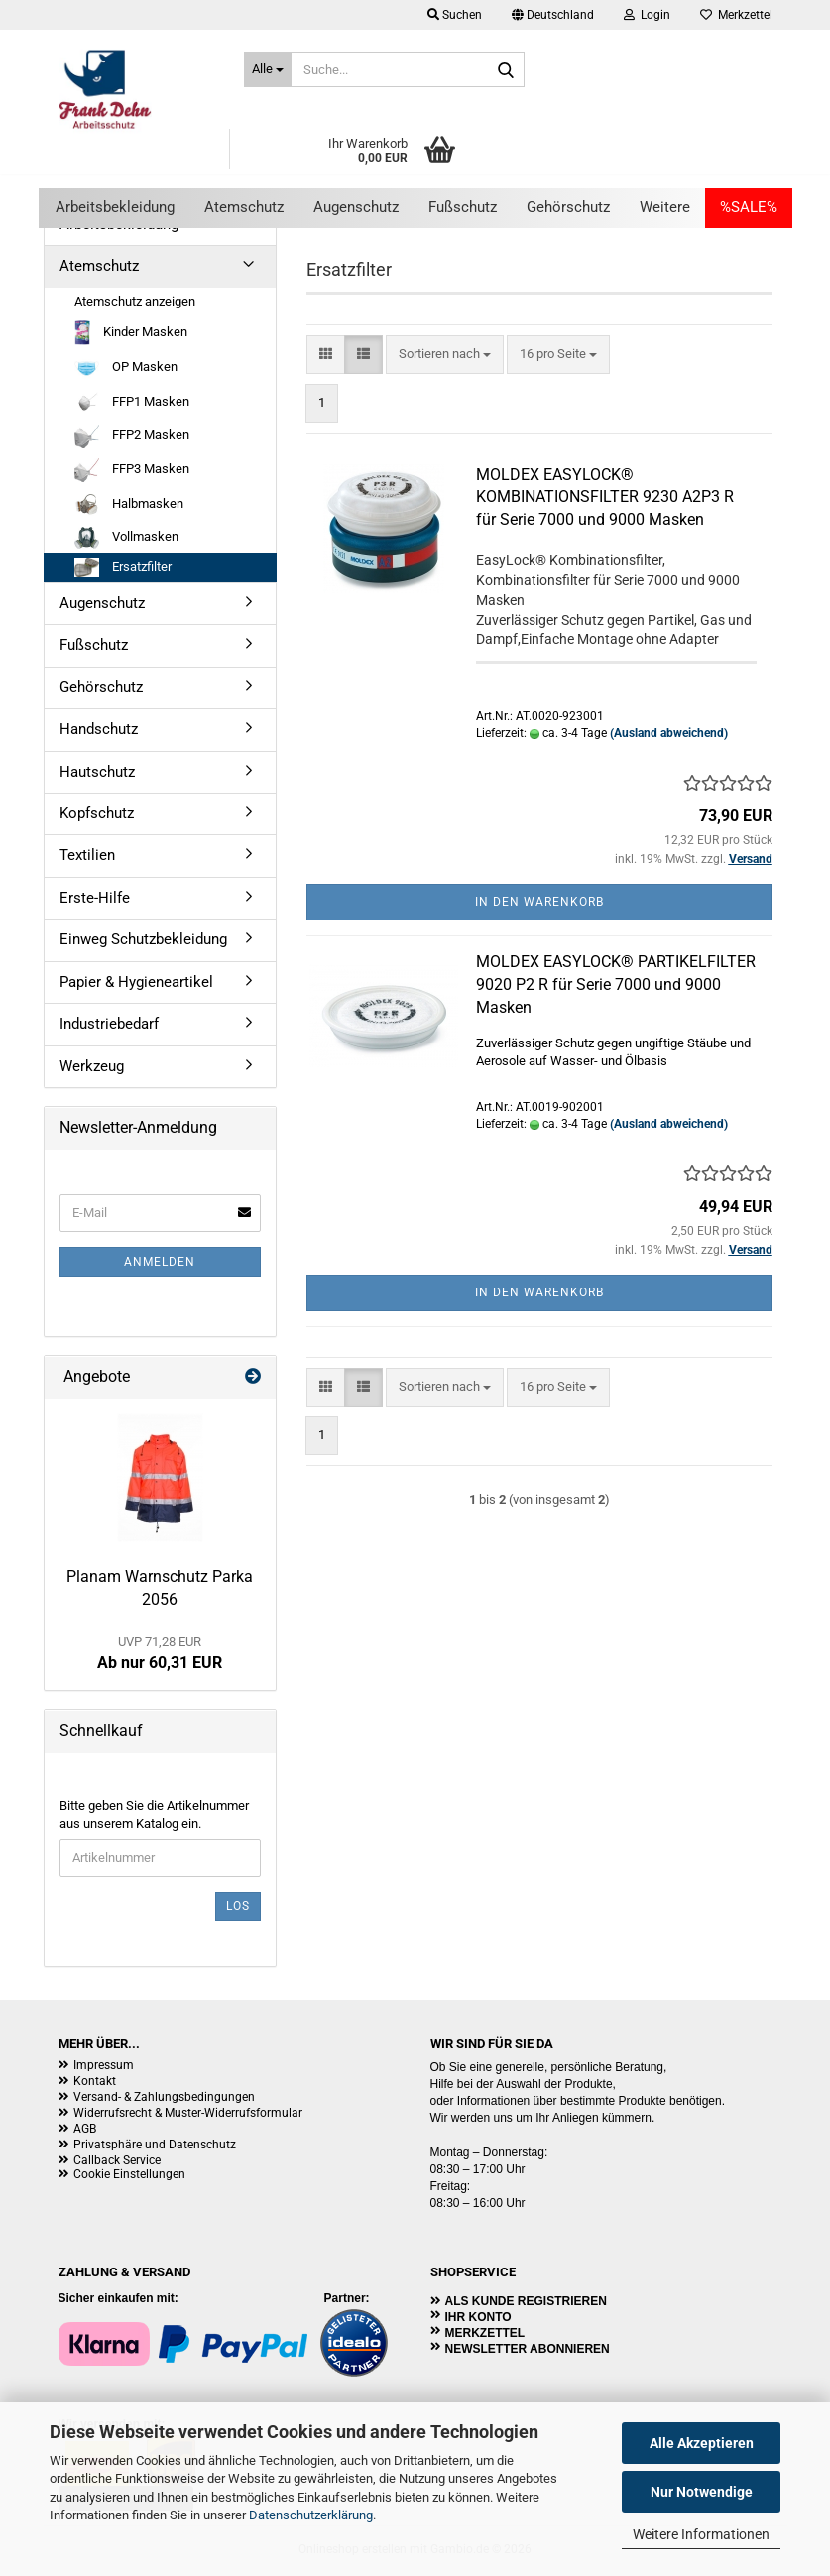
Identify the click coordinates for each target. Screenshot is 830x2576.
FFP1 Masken (131, 402)
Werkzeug (91, 1066)
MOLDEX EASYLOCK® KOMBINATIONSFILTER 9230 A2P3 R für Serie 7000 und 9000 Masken (605, 497)
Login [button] (647, 15)
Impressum (103, 2065)
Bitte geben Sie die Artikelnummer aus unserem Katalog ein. (154, 1815)
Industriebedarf (109, 1024)
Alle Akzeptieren (702, 2443)
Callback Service (117, 2160)
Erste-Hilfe (94, 898)
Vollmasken (126, 538)
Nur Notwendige (702, 2492)
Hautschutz (97, 772)
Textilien (87, 855)
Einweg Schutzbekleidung (143, 939)
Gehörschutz (568, 207)
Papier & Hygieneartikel (136, 982)
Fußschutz (462, 207)
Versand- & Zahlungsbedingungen (164, 2097)
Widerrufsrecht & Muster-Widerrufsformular (187, 2113)
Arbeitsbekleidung (115, 207)
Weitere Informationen (701, 2534)
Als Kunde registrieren (526, 2301)
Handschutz (98, 729)
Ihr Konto (478, 2317)
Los (238, 1906)
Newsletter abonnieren (527, 2349)
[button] (553, 15)
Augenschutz (356, 207)
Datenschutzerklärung (311, 2515)
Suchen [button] (454, 15)
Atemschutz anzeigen (134, 301)
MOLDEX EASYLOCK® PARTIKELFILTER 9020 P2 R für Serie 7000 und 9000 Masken (616, 984)
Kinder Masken (130, 332)
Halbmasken (128, 504)
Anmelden (159, 1262)
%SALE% (748, 207)
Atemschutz (244, 207)
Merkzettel (736, 15)
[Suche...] (268, 69)
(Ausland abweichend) (669, 733)
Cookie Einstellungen (129, 2174)
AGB (84, 2129)
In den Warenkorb (539, 902)
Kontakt (94, 2081)
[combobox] (445, 354)
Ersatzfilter (123, 567)
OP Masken (126, 367)
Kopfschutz (96, 813)
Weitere (665, 207)
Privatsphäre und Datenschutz (154, 2144)
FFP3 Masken (131, 470)
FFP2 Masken (131, 436)
